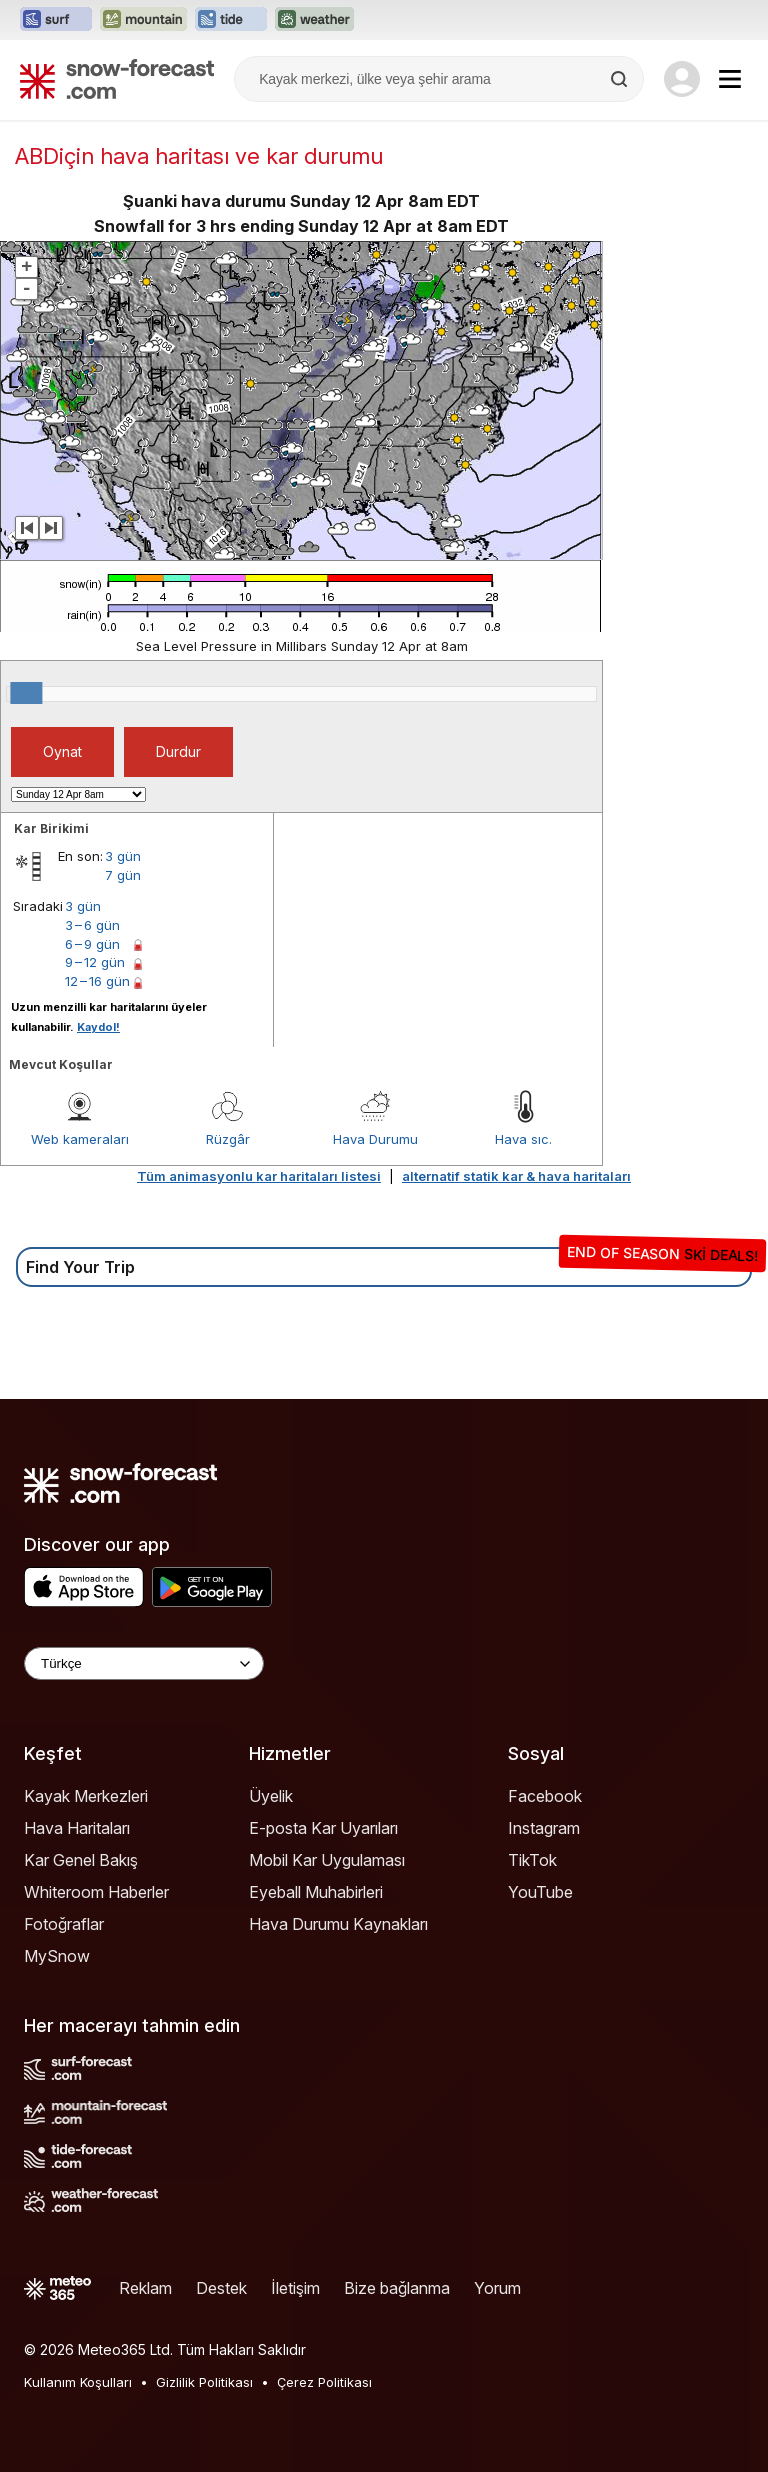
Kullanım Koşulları (78, 2382)
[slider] (26, 693)
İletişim (295, 2288)
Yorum (497, 2288)
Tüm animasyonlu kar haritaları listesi (259, 1176)
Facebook (545, 1796)
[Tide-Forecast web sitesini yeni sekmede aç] (231, 20)
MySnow (57, 1956)
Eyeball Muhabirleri (316, 1892)
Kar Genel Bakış (81, 1860)
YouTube (540, 1892)
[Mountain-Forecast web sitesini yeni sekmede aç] (143, 20)
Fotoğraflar (64, 1924)
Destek (221, 2288)
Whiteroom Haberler (96, 1892)
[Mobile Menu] (730, 79)
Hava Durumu (375, 1139)
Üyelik (271, 1796)
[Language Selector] (144, 1663)
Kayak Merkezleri (86, 1796)
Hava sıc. (523, 1139)
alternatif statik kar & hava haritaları (516, 1176)
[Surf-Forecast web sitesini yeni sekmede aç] (56, 20)
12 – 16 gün (97, 981)
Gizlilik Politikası (204, 2382)
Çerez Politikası (324, 2382)
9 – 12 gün (95, 962)
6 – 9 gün (92, 944)
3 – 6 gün (92, 925)
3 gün (123, 856)
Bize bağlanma (397, 2288)
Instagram (544, 1828)
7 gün (123, 875)
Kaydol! (98, 1027)
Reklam (145, 2288)
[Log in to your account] (682, 79)
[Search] (621, 79)
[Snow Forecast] (117, 79)
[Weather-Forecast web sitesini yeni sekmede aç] (314, 20)
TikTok (532, 1860)
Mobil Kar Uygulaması (327, 1860)
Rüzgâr (228, 1139)
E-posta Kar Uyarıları (323, 1828)
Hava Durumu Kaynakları (338, 1924)
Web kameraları (80, 1139)
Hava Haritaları (77, 1828)
